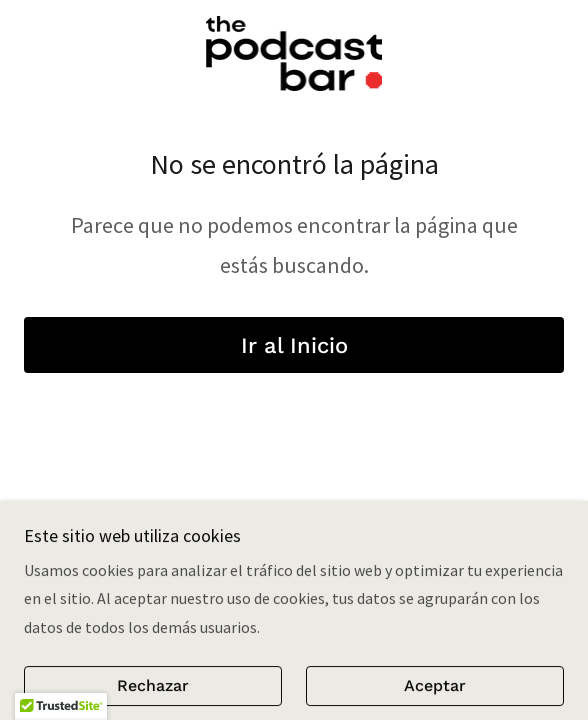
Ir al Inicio (294, 345)
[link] (294, 53)
